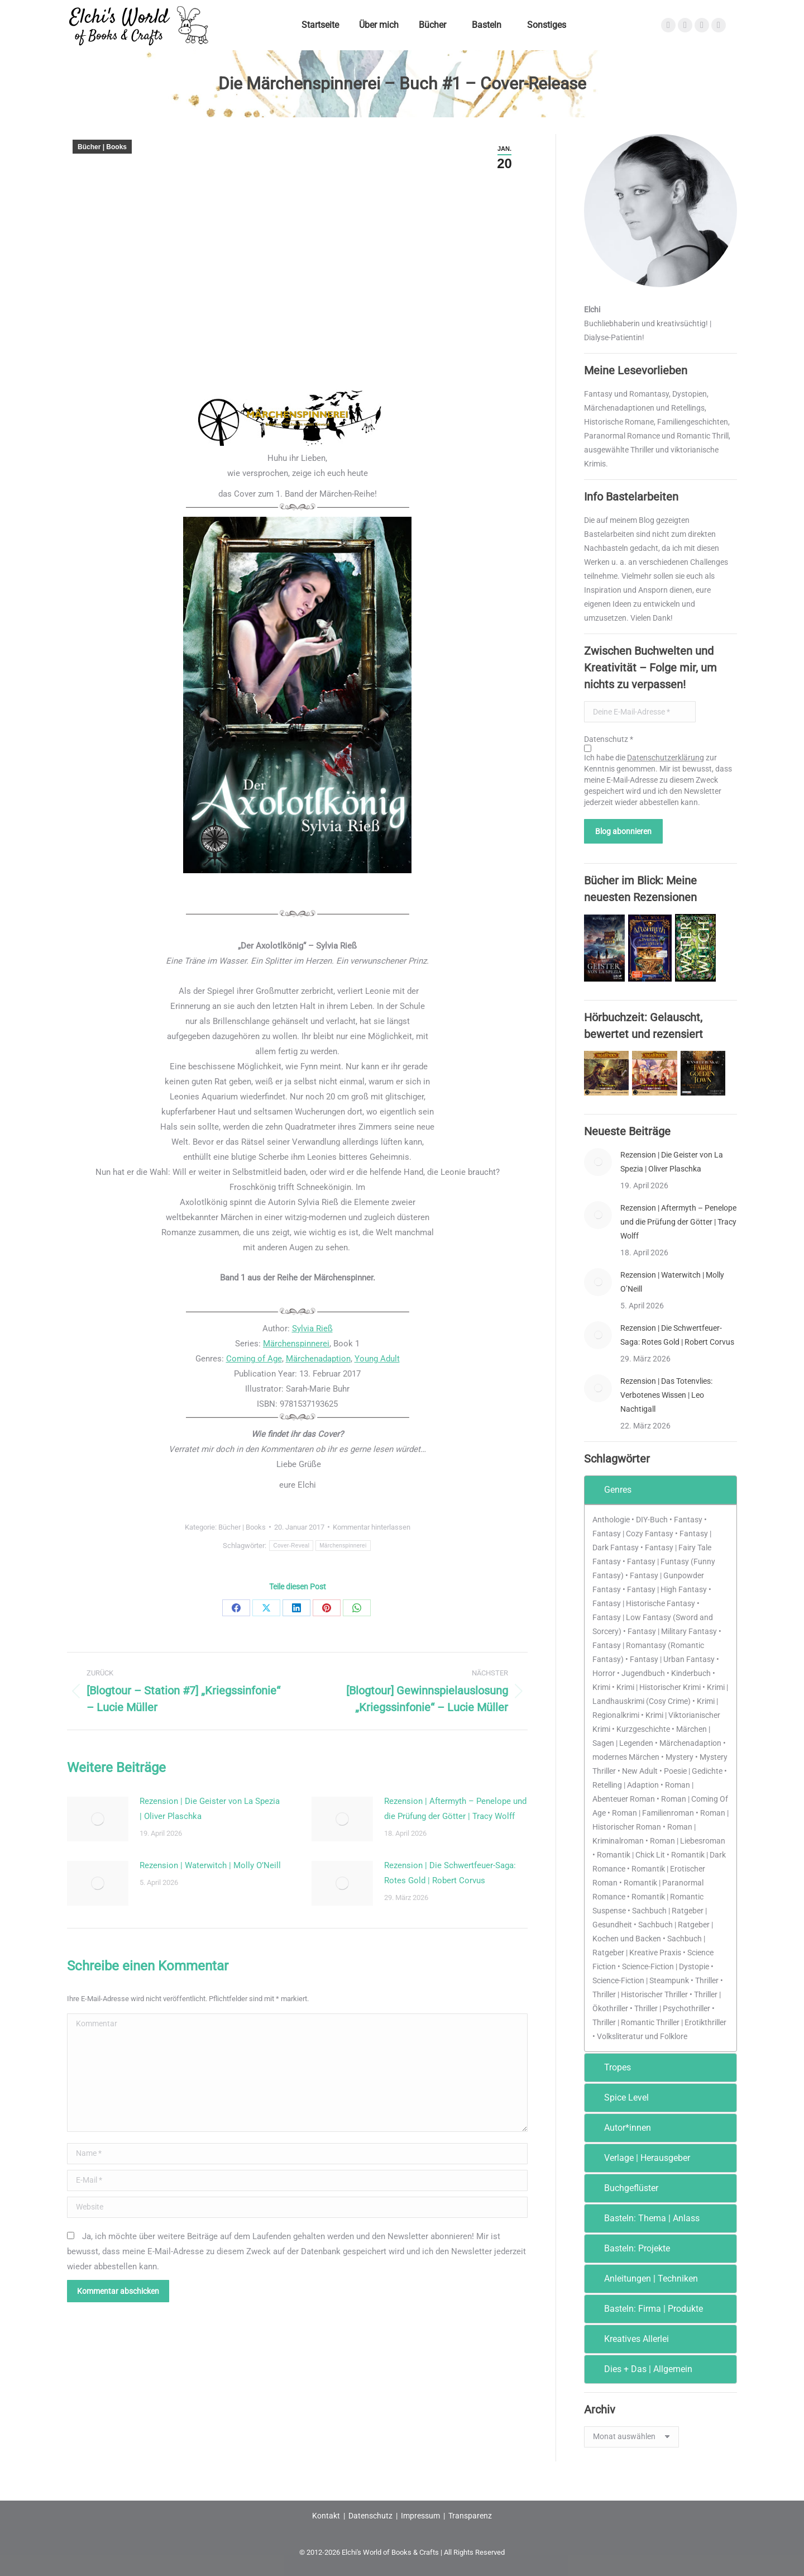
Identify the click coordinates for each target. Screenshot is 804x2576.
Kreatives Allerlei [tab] (629, 2339)
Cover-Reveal (291, 1545)
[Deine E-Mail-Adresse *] (640, 711)
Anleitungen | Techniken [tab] (643, 2278)
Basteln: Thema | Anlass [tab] (644, 2218)
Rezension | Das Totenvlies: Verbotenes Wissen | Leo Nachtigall (666, 1395)
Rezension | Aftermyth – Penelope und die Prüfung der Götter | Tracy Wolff (455, 1808)
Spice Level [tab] (619, 2097)
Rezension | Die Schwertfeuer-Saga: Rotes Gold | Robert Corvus (450, 1872)
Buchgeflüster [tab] (623, 2188)
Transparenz (470, 2515)
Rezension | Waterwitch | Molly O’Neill (210, 1865)
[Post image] (97, 1819)
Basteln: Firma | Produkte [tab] (646, 2308)
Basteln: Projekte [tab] (629, 2248)
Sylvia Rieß (312, 1328)
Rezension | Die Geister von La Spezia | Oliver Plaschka (210, 1808)
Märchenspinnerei (296, 1344)
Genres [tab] (610, 1489)
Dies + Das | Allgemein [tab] (640, 2369)
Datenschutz (370, 2515)
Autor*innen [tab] (620, 2127)
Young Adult (377, 1359)
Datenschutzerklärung (665, 757)
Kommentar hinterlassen (371, 1527)
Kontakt (326, 2515)
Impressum (420, 2515)
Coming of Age (254, 1359)
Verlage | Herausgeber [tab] (639, 2158)
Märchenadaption (318, 1359)
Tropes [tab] (610, 2067)
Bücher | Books (102, 147)
